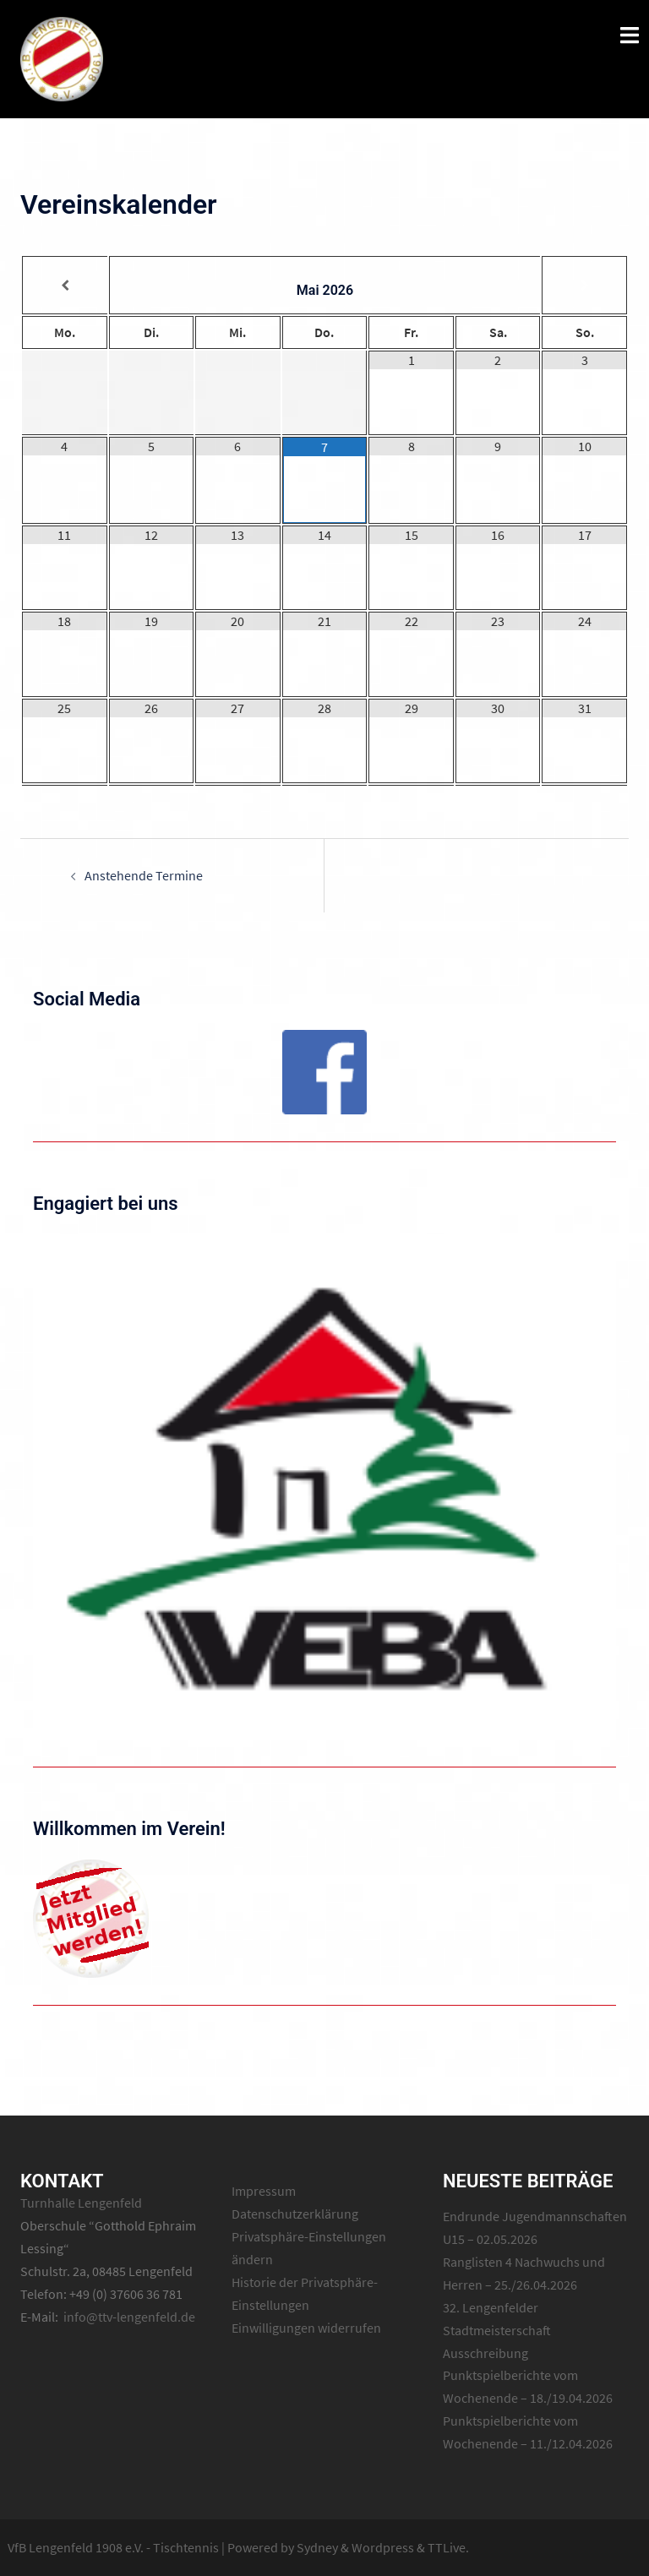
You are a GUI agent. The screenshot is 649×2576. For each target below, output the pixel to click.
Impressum (264, 2190)
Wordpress (383, 2547)
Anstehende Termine (144, 875)
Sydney (317, 2547)
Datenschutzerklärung (295, 2213)
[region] (324, 1072)
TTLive (447, 2547)
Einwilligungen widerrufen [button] (306, 2327)
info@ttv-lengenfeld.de (129, 2316)
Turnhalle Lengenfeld (81, 2202)
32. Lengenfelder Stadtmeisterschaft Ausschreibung (497, 2330)
